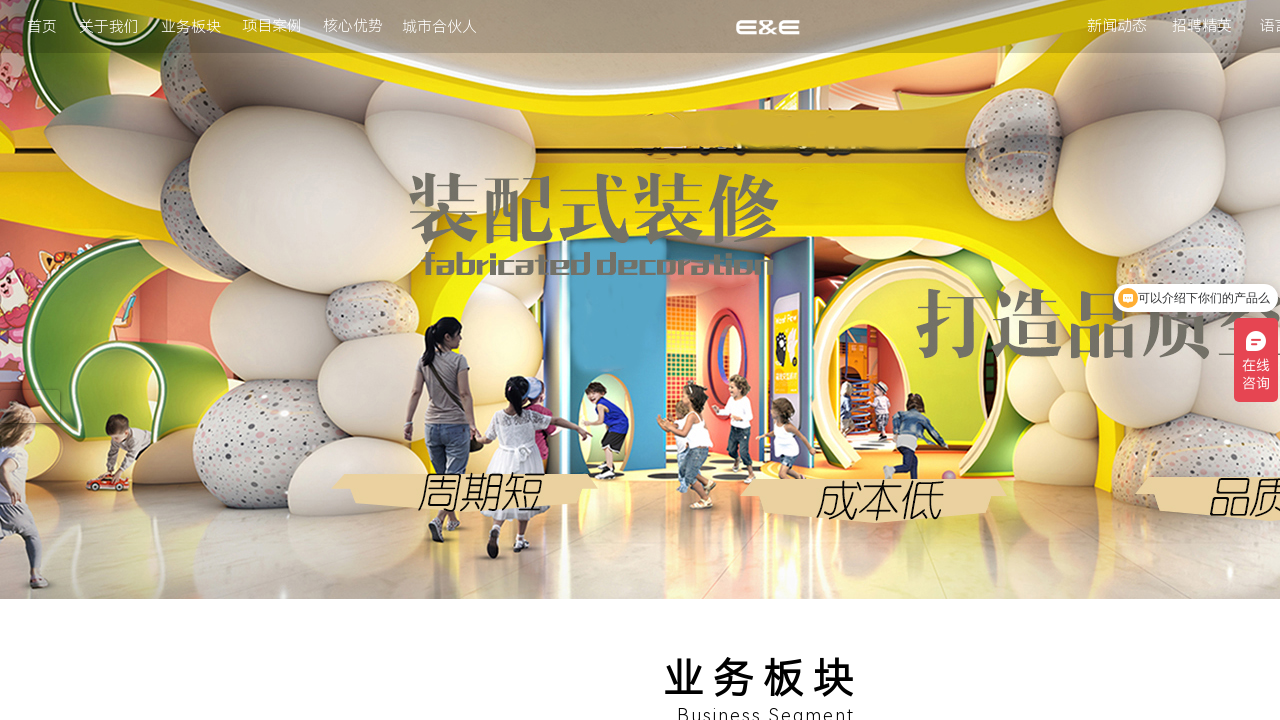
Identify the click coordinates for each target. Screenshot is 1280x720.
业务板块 (191, 27)
